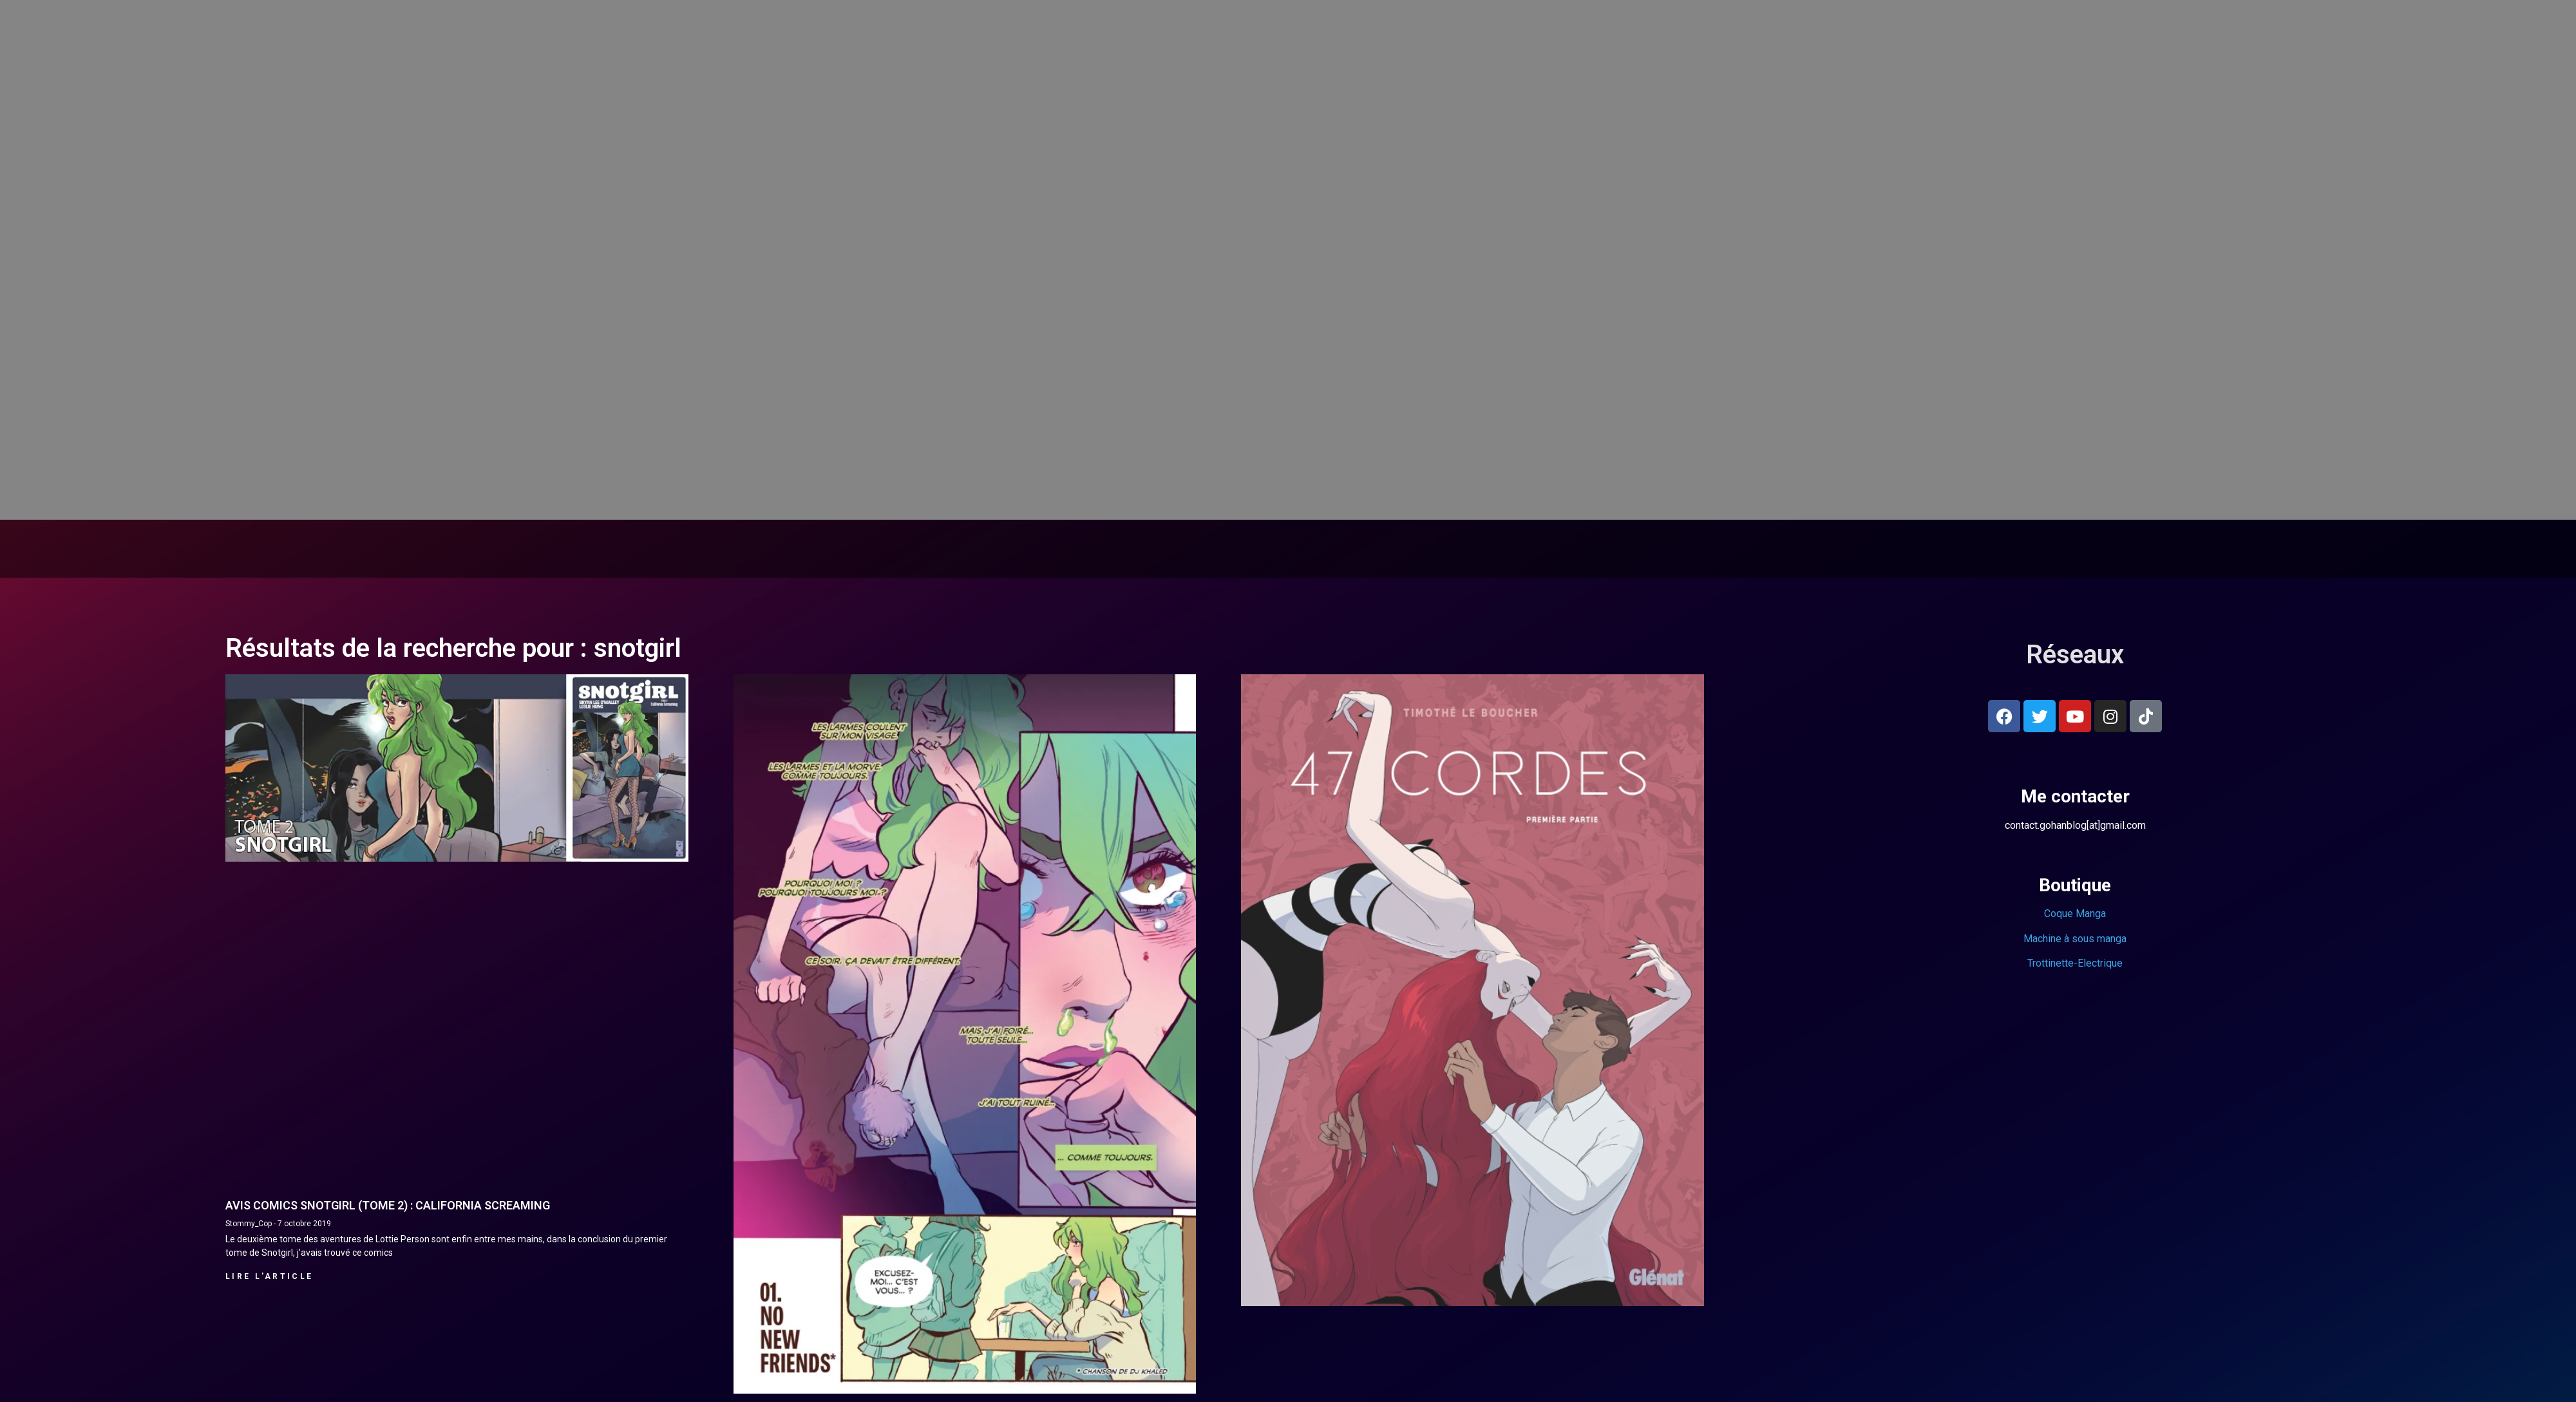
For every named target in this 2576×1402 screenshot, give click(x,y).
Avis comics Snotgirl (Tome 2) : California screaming (387, 1205)
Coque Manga (2075, 913)
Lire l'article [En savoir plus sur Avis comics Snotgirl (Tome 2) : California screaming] (269, 1276)
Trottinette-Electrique (2075, 963)
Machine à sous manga (2074, 939)
